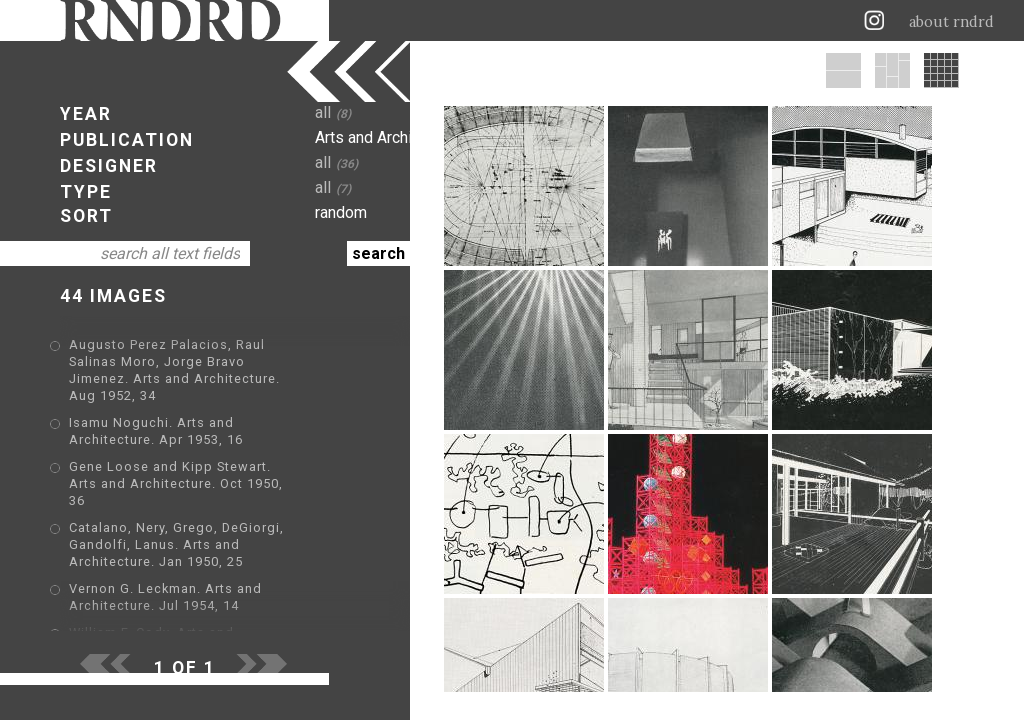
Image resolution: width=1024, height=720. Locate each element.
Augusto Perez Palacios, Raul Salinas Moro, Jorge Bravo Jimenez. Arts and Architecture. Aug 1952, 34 (217, 361)
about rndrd (951, 22)
